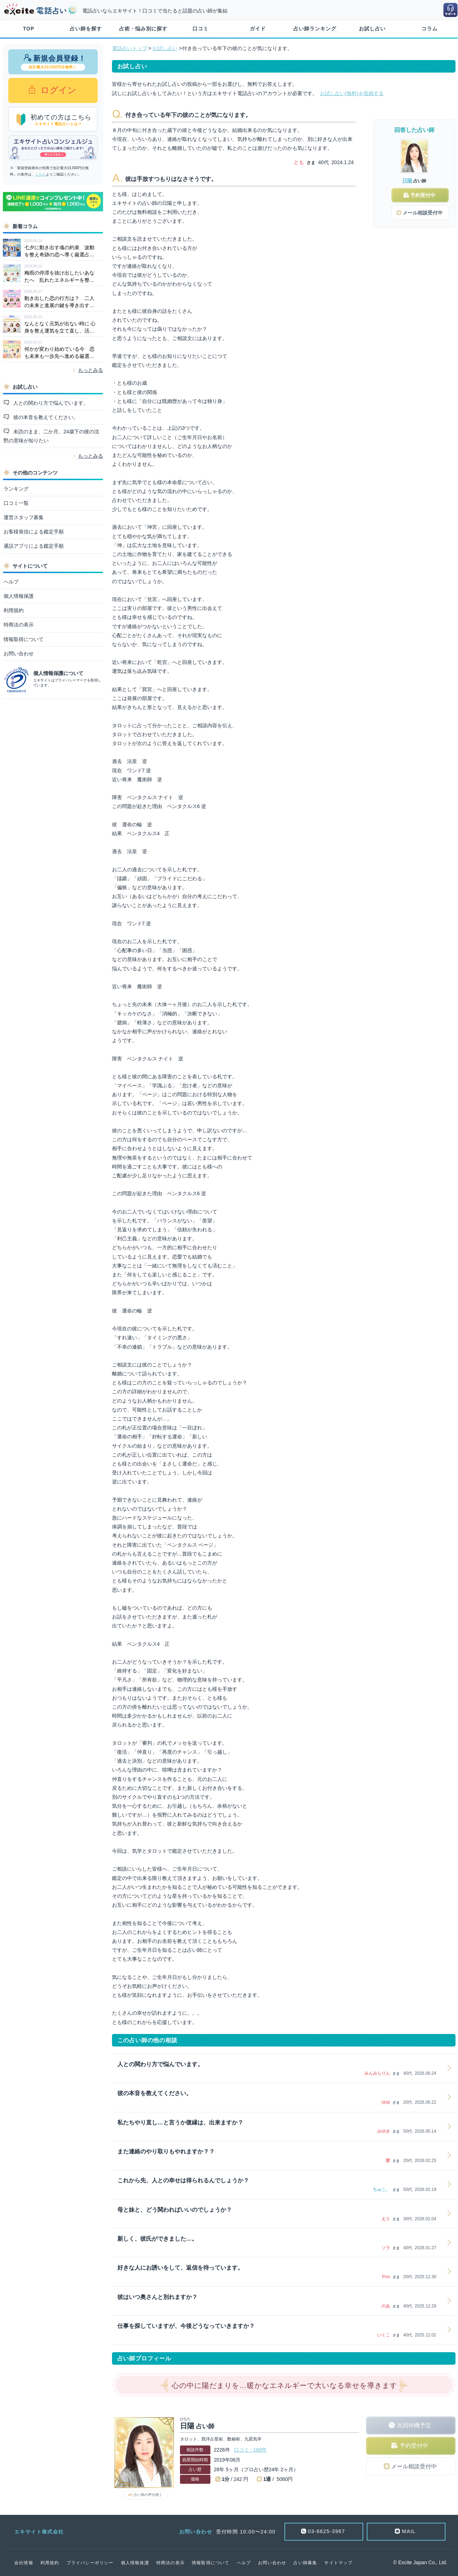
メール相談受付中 (414, 2466)
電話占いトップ (129, 48)
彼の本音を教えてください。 (45, 417)
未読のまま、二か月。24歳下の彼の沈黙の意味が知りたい (51, 436)
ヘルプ (11, 582)
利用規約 (14, 610)
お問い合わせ (19, 653)
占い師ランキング (314, 28)
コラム (430, 28)
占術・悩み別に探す (143, 28)
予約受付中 (414, 2446)
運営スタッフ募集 (24, 517)
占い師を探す (86, 28)
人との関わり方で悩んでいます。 (50, 403)
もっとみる (90, 370)
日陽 (407, 180)
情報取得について (24, 639)
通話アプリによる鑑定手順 (34, 546)
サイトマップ (338, 2562)
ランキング (16, 489)
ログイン (57, 90)
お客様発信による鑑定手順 (34, 532)
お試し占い (372, 28)
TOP (28, 28)
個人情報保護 (19, 596)
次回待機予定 (414, 2425)
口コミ (201, 28)
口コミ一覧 (16, 503)
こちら (40, 174)
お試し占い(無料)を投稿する (351, 93)
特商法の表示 (19, 624)
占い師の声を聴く (148, 2495)
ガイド (258, 28)
